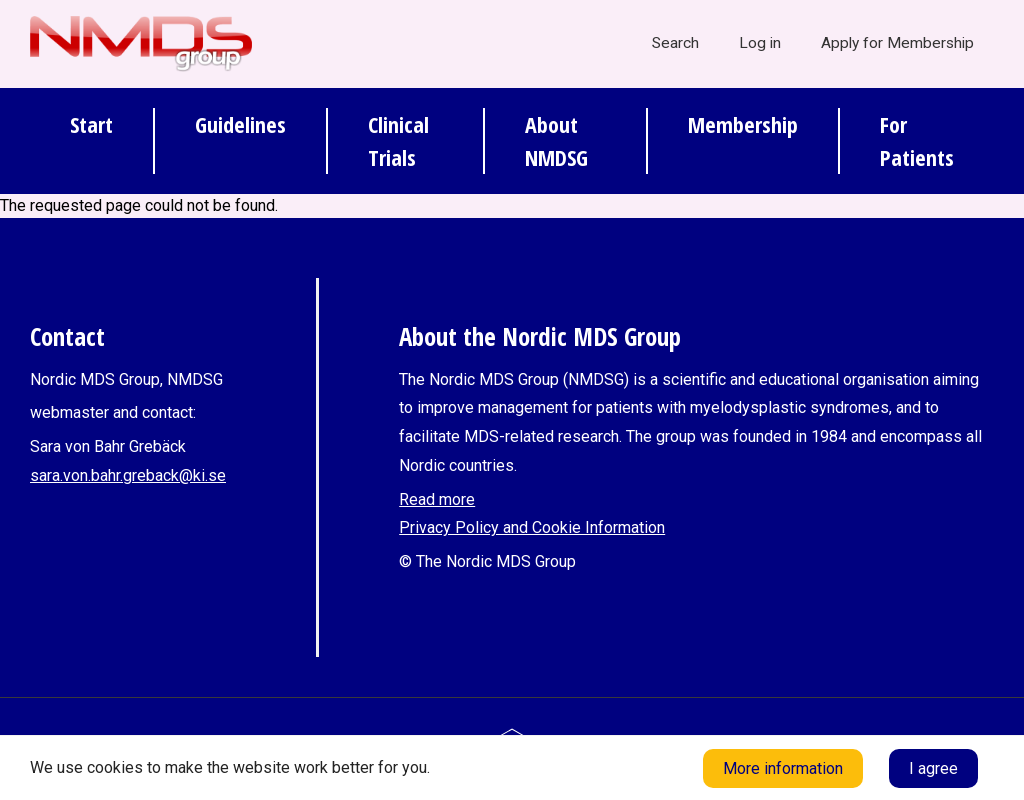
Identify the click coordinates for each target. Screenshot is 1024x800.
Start (91, 124)
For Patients (917, 140)
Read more (437, 499)
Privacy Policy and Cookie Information (532, 527)
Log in (760, 43)
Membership (743, 124)
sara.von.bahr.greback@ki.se (128, 475)
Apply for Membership (897, 43)
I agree (933, 768)
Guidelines (240, 124)
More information (783, 768)
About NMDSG (556, 140)
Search (675, 43)
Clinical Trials (398, 140)
